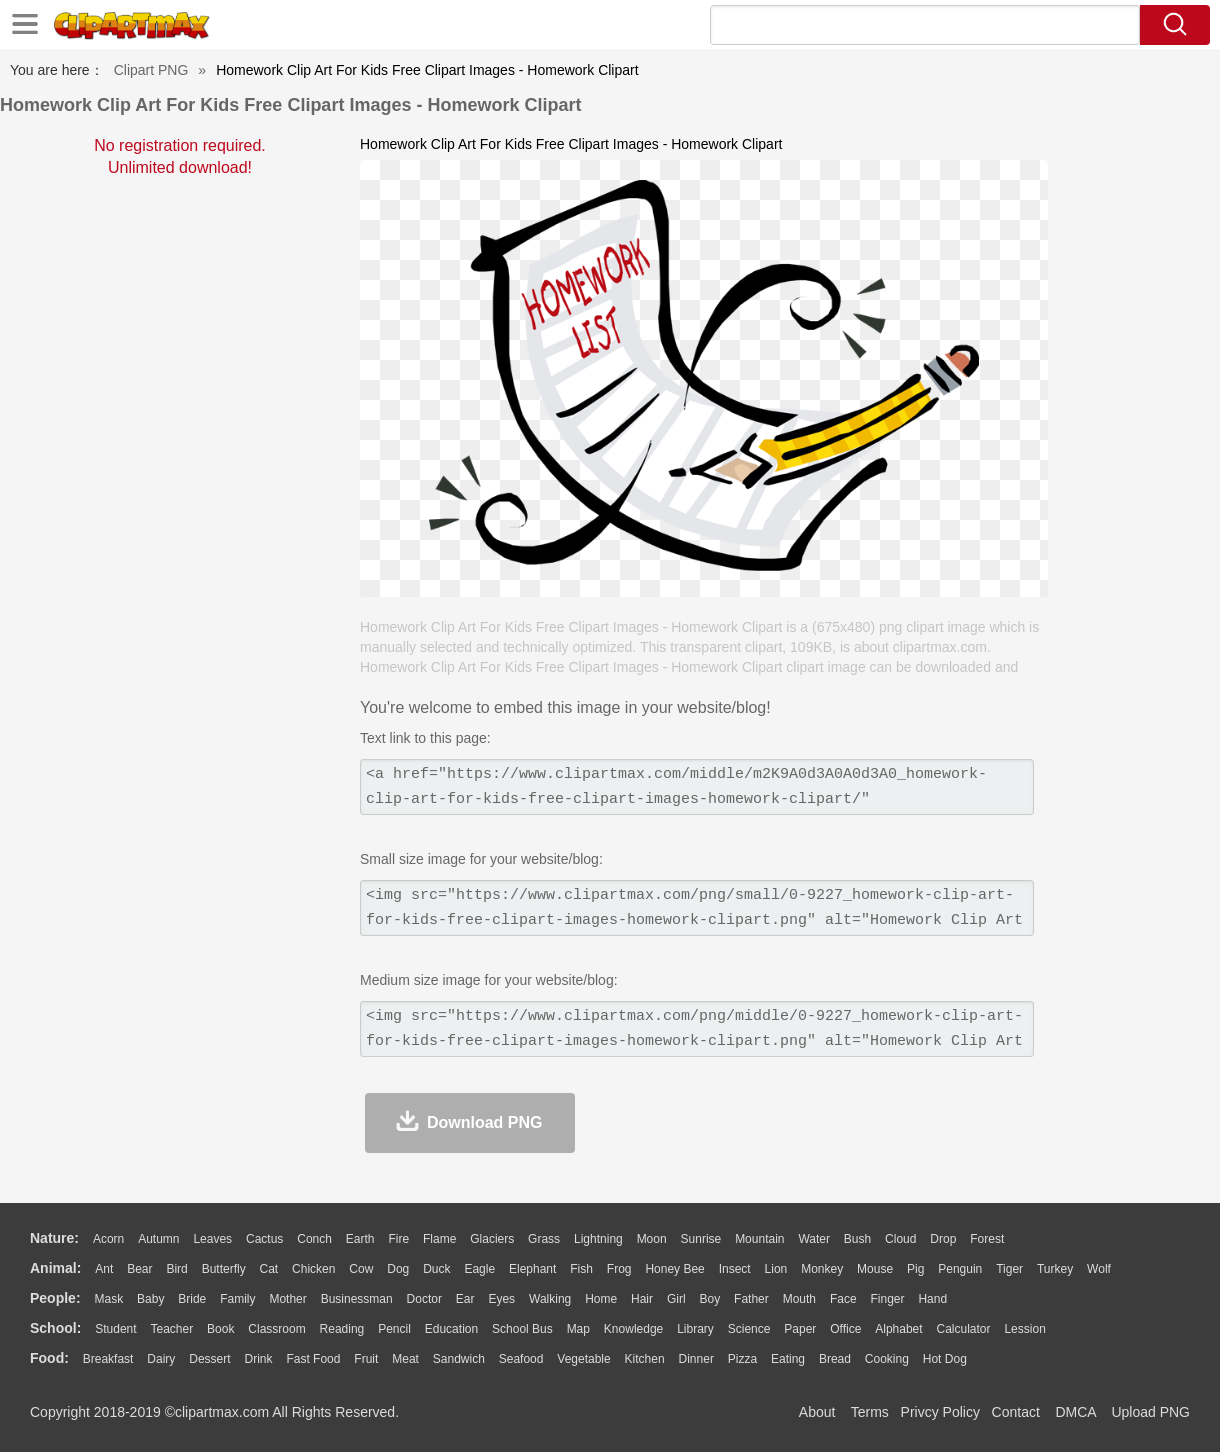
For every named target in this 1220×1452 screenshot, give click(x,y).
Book (220, 1329)
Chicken (313, 1269)
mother (287, 1299)
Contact (1016, 1412)
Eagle (479, 1269)
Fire (398, 1239)
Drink (259, 1359)
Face (843, 1299)
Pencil (394, 1329)
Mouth (799, 1299)
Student (115, 1329)
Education (451, 1329)
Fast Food (313, 1359)
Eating (788, 1359)
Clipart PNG (151, 70)
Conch (314, 1239)
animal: (55, 1268)
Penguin (960, 1269)
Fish (581, 1269)
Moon (652, 1239)
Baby (150, 1299)
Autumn (158, 1239)
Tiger (1009, 1269)
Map (578, 1329)
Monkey (822, 1269)
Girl (676, 1299)
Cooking (887, 1359)
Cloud (900, 1239)
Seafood (521, 1359)
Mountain (759, 1239)
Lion (776, 1269)
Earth (360, 1239)
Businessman (357, 1299)
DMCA (1075, 1412)
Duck (436, 1269)
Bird (176, 1269)
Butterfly (224, 1269)
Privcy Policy (940, 1412)
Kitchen (645, 1359)
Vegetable (583, 1359)
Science (749, 1329)
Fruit (366, 1359)
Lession (1024, 1329)
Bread (835, 1359)
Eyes (501, 1299)
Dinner (696, 1359)
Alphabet (898, 1329)
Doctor (424, 1299)
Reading (342, 1329)
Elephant (532, 1269)
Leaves (212, 1239)
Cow (361, 1269)
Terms (870, 1412)
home (601, 1299)
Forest (987, 1239)
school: (55, 1328)
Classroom (276, 1329)
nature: (54, 1238)
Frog (619, 1269)
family (237, 1299)
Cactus (264, 1239)
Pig (915, 1269)
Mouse (875, 1269)
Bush (857, 1239)
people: (55, 1298)
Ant (104, 1269)
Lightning (598, 1239)
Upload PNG (1150, 1412)
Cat (269, 1269)
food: (49, 1358)
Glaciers (492, 1239)
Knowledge (633, 1329)
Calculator (964, 1329)
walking (550, 1299)
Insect (735, 1269)
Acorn (108, 1239)
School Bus (522, 1329)
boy (710, 1299)
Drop (943, 1239)
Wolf (1099, 1269)
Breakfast (108, 1359)
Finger (887, 1299)
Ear (465, 1299)
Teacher (172, 1329)
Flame (439, 1239)
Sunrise (701, 1239)
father (751, 1299)
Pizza (742, 1359)
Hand (932, 1299)
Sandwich (459, 1359)
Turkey (1055, 1269)
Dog (398, 1269)
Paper (800, 1329)
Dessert (209, 1359)
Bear (139, 1269)
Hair (642, 1299)
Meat (405, 1359)
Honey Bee (674, 1269)
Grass (544, 1239)
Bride (192, 1299)
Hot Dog (945, 1359)
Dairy (161, 1359)
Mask (108, 1299)
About (817, 1412)
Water (814, 1239)
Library (695, 1329)
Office (845, 1329)
